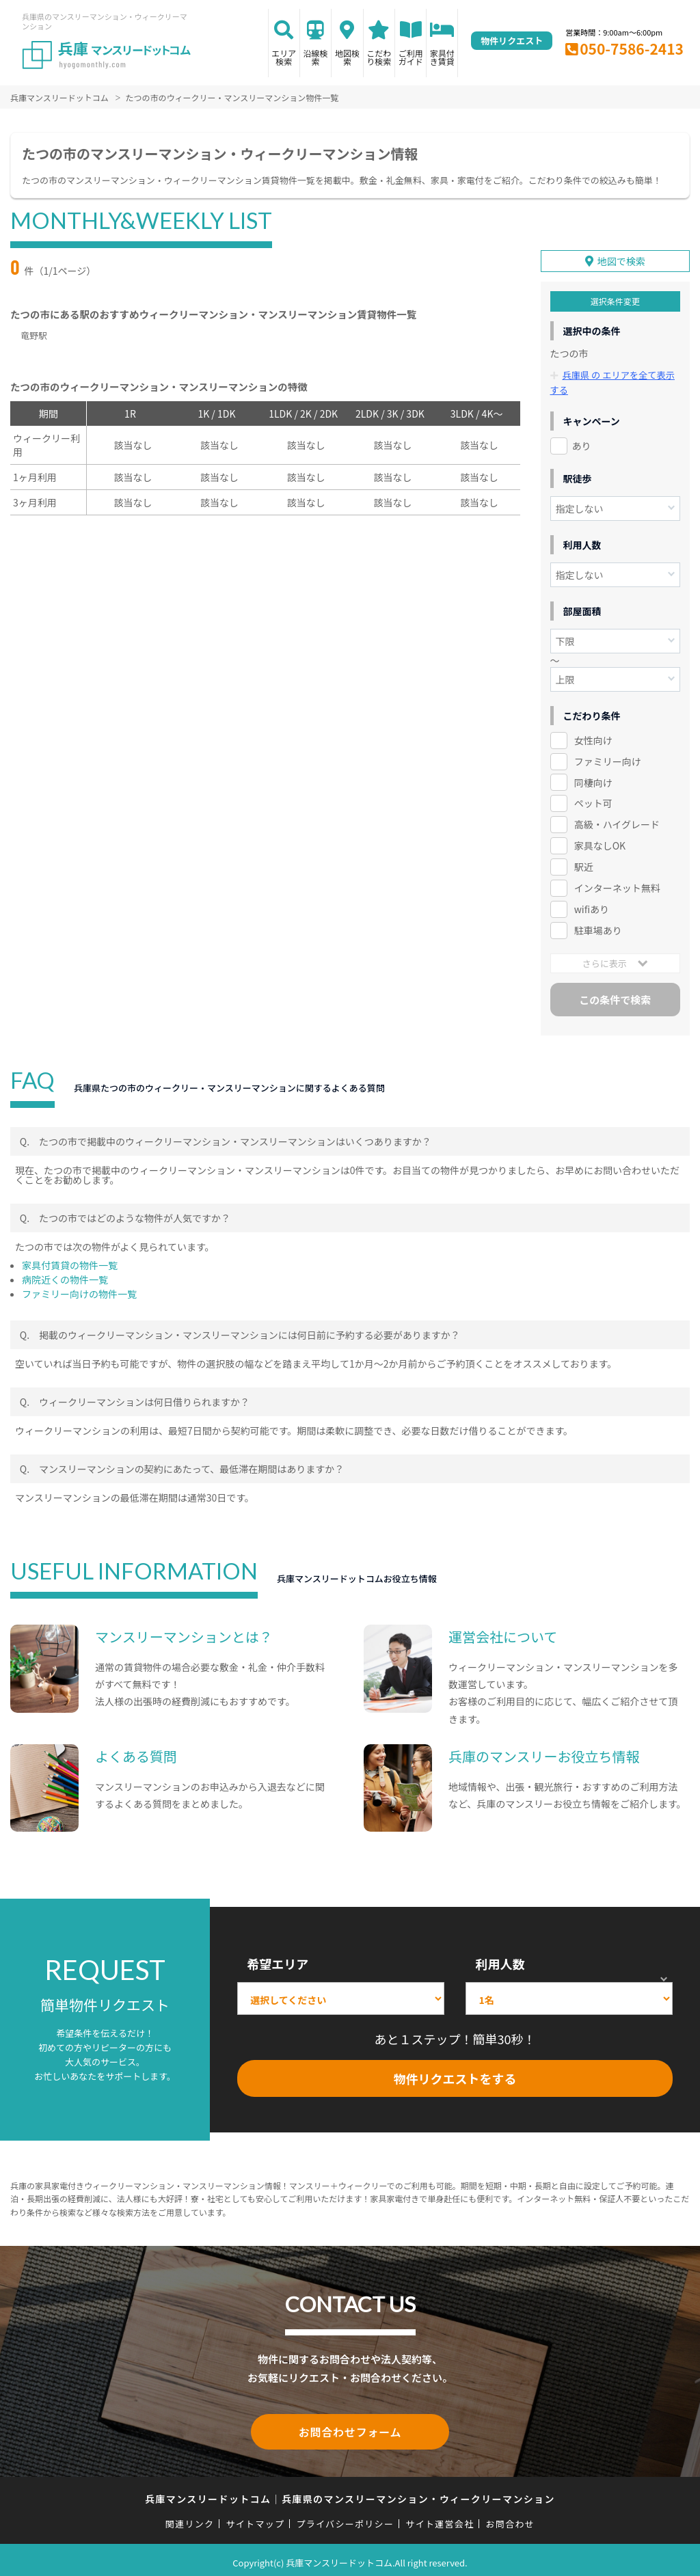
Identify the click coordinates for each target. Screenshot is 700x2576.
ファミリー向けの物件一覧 (79, 1291)
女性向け (593, 737)
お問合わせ (510, 2518)
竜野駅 (34, 335)
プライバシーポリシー (345, 2518)
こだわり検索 (378, 57)
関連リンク (190, 2518)
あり (581, 443)
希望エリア (277, 1961)
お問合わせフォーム (350, 2428)
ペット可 (593, 801)
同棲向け (593, 780)
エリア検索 (283, 57)
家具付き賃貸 (442, 57)
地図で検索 (621, 259)
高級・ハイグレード (617, 822)
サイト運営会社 (439, 2518)
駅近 (583, 864)
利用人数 (499, 1961)
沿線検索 (316, 57)
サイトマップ (255, 2518)
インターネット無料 (617, 886)
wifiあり (591, 906)
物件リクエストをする (455, 2076)
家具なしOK (599, 843)
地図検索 (347, 57)
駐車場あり (598, 927)
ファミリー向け (607, 758)
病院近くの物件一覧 (65, 1277)
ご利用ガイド (411, 57)
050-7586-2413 (632, 48)
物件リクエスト (512, 40)
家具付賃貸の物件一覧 (70, 1262)
